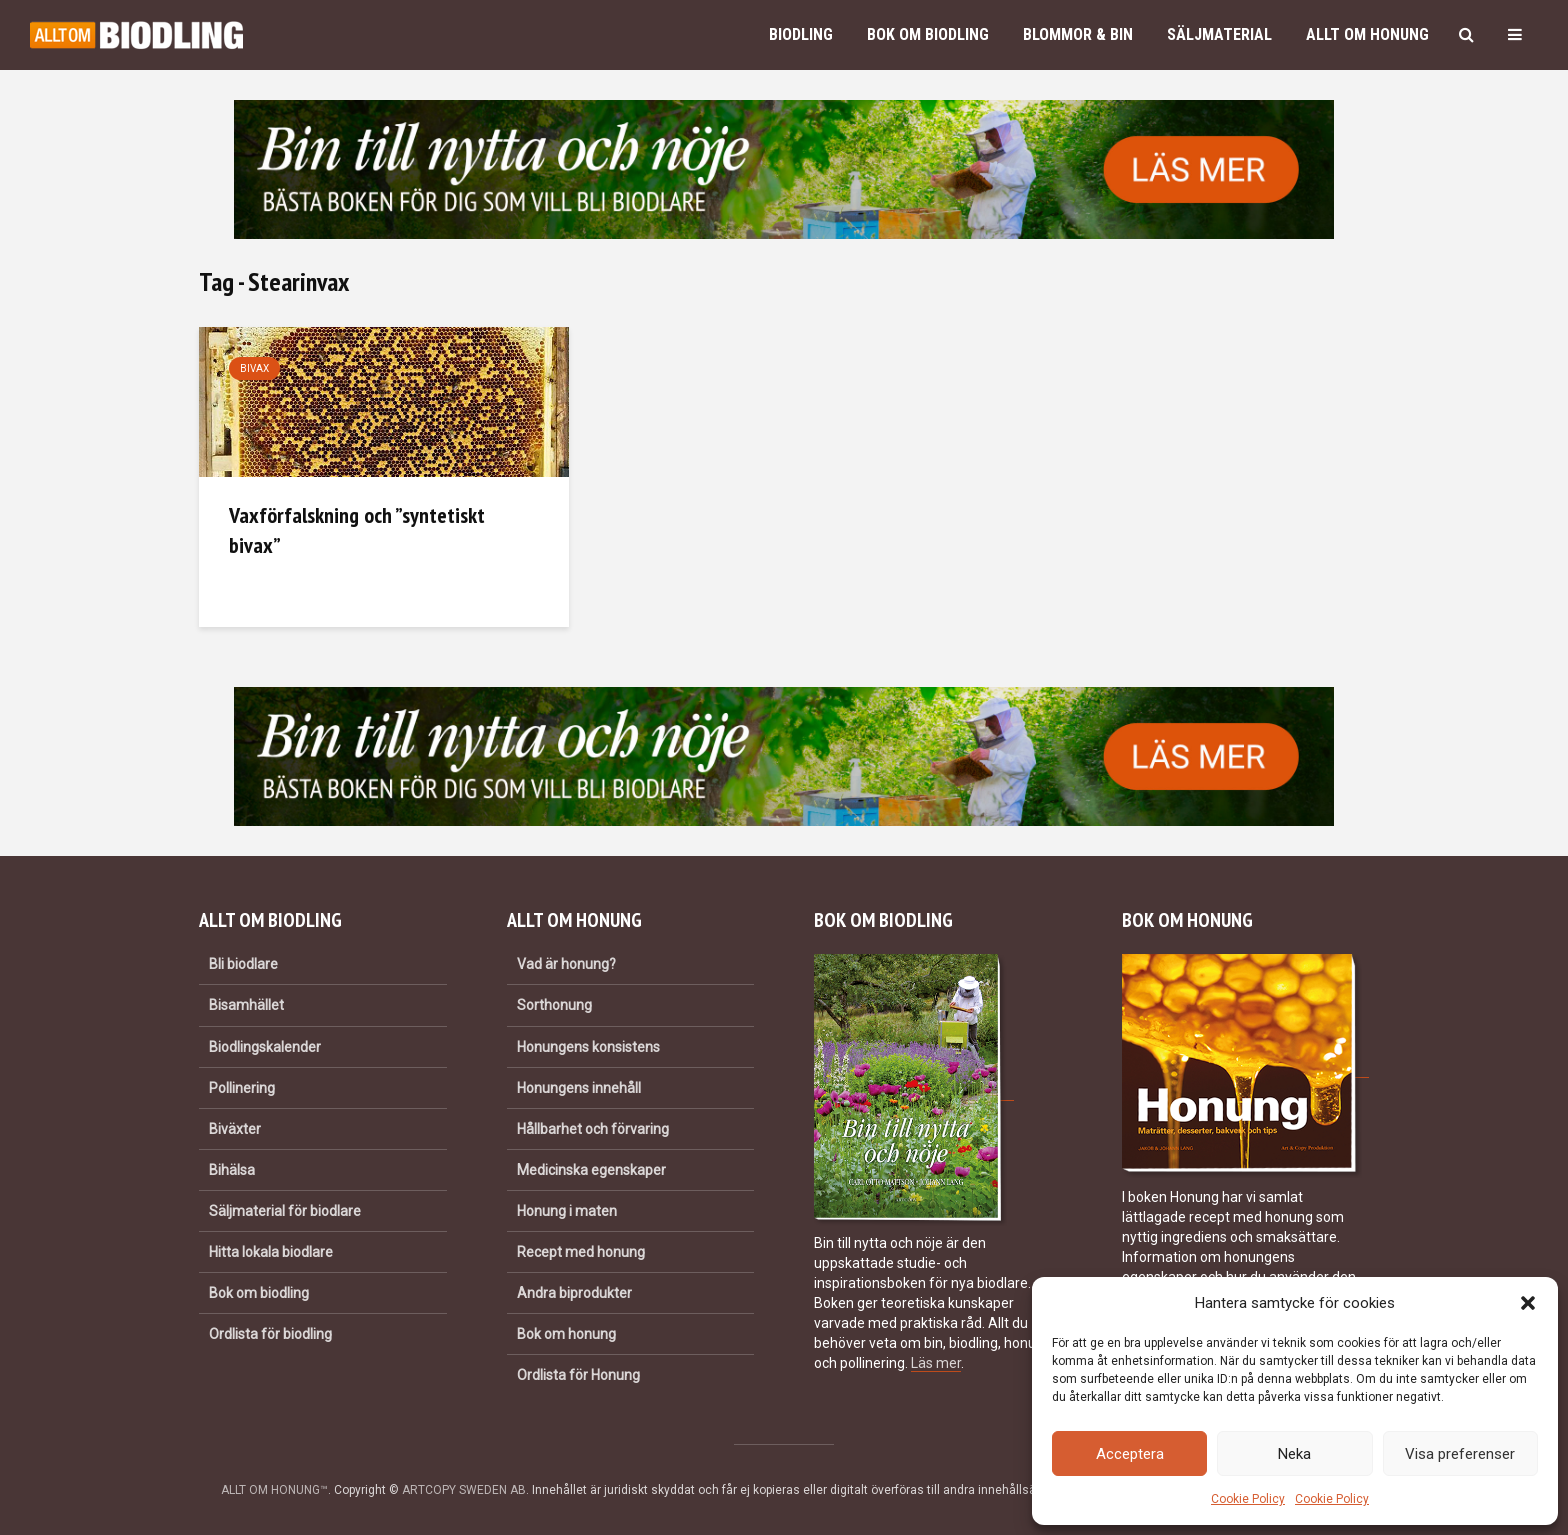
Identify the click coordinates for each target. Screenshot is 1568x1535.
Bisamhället (246, 1005)
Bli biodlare (243, 964)
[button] (1528, 1303)
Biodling (801, 34)
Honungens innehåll (579, 1088)
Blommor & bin (1078, 34)
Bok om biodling (928, 34)
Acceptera (1130, 1454)
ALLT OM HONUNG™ (274, 1490)
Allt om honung (1367, 34)
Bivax (254, 368)
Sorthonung (554, 1005)
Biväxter (235, 1129)
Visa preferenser (1460, 1454)
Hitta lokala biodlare (271, 1252)
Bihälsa (232, 1170)
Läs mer (936, 1363)
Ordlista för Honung (578, 1375)
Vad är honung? (566, 964)
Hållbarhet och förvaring (593, 1129)
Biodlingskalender (265, 1047)
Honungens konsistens (588, 1047)
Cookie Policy (1248, 1499)
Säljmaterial (1219, 34)
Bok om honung (566, 1334)
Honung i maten (567, 1211)
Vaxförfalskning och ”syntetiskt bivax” (357, 530)
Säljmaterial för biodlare (285, 1211)
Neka (1294, 1454)
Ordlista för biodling (270, 1334)
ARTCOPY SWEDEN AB (464, 1490)
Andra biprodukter (574, 1293)
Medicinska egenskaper (591, 1170)
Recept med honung (581, 1252)
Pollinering (242, 1088)
